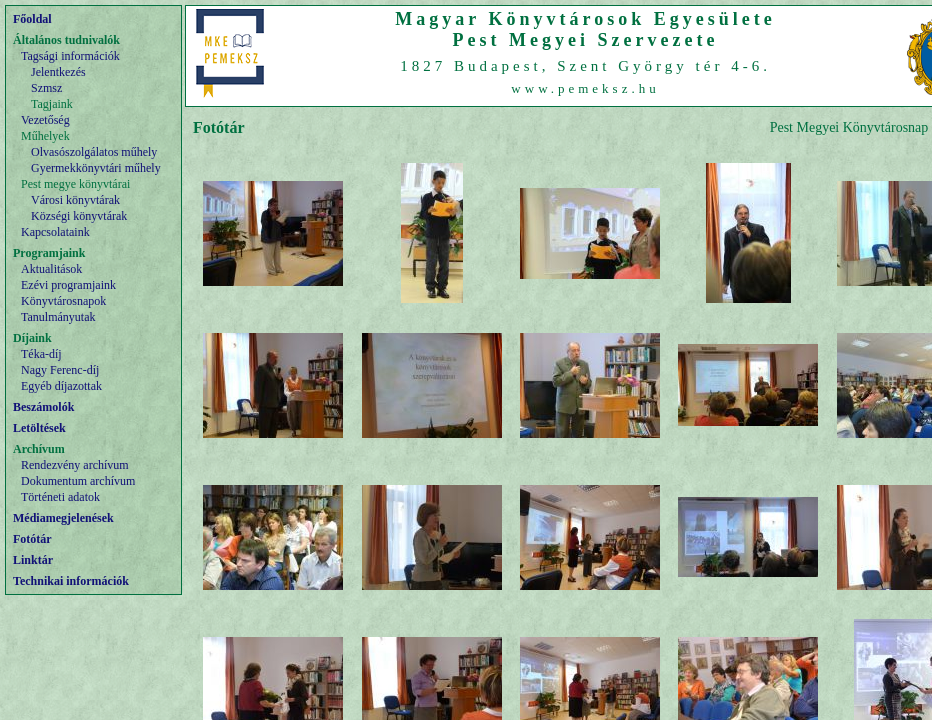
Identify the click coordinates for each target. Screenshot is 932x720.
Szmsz (46, 88)
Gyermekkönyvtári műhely (96, 168)
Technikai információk (71, 581)
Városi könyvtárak (75, 200)
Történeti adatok (60, 497)
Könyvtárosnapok (63, 301)
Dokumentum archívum (78, 481)
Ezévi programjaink (68, 285)
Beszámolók (43, 407)
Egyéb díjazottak (61, 386)
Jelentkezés (58, 72)
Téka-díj (41, 354)
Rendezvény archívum (75, 465)
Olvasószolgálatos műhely (94, 152)
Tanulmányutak (58, 317)
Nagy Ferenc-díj (60, 370)
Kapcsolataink (55, 232)
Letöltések (39, 428)
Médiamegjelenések (63, 518)
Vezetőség (45, 120)
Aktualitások (51, 269)
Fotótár (32, 539)
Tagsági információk (70, 56)
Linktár (33, 560)
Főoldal (32, 19)
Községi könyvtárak (79, 216)
